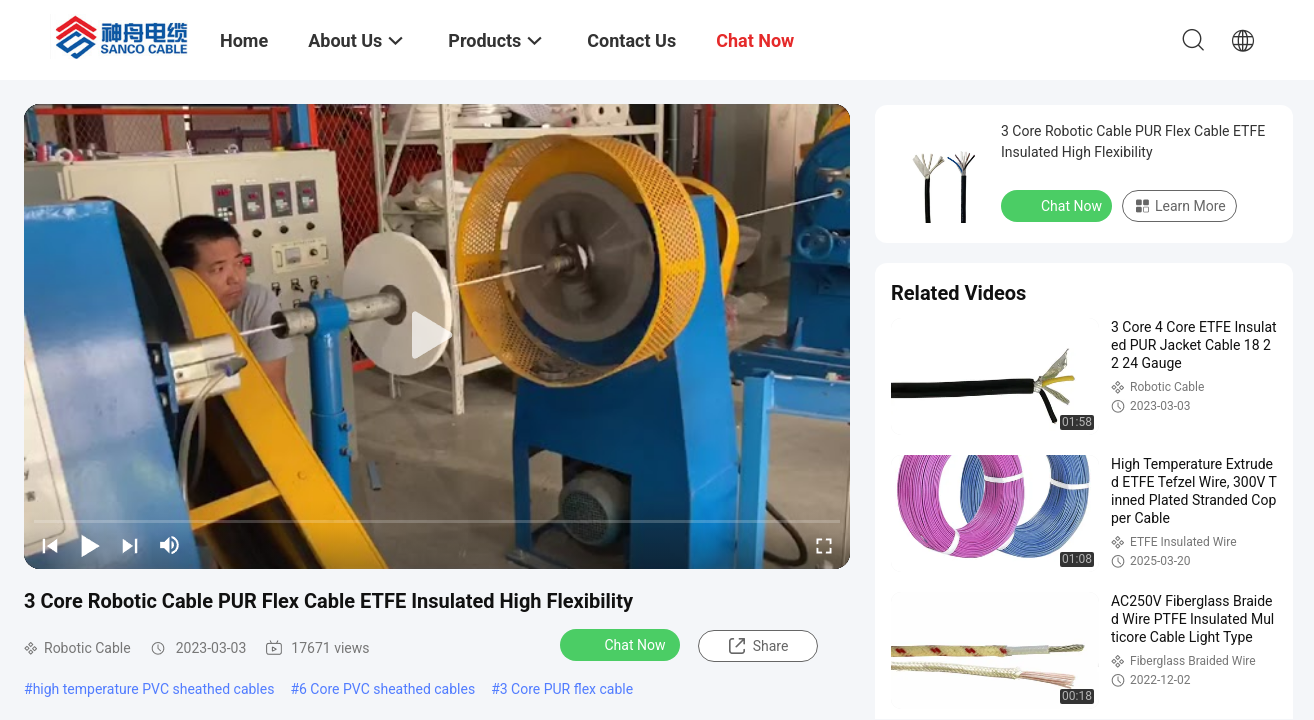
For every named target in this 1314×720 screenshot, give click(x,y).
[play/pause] (90, 545)
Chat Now (622, 644)
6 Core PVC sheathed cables (387, 689)
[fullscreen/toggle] (824, 545)
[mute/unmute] (170, 545)
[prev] (50, 545)
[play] (437, 336)
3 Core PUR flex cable (566, 689)
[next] (130, 545)
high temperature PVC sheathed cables (154, 689)
